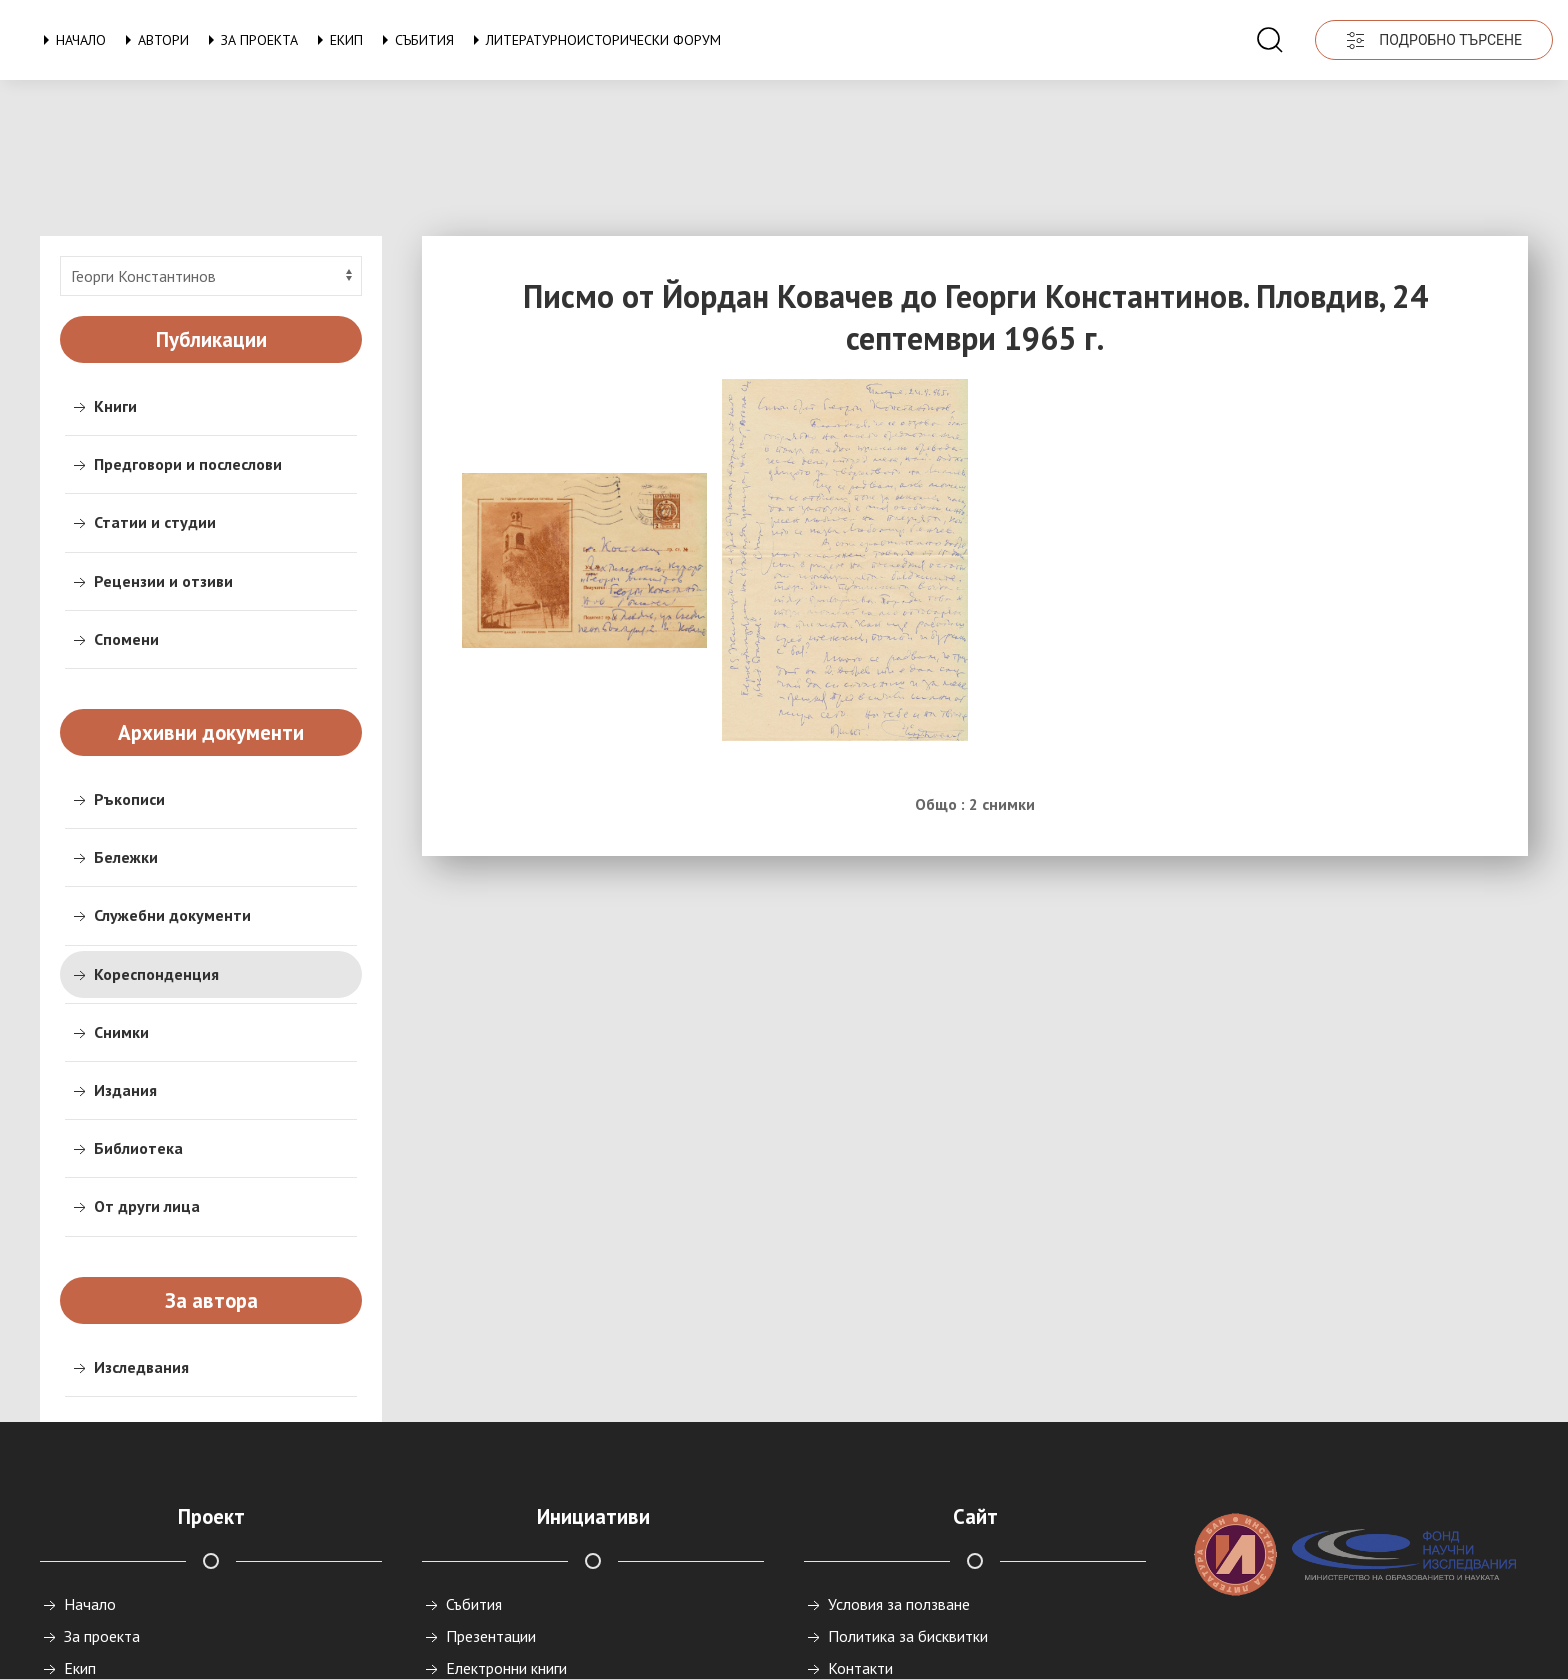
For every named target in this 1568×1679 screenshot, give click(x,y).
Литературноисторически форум (593, 40)
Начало (71, 40)
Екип (336, 40)
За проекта (249, 40)
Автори (153, 40)
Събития (414, 40)
